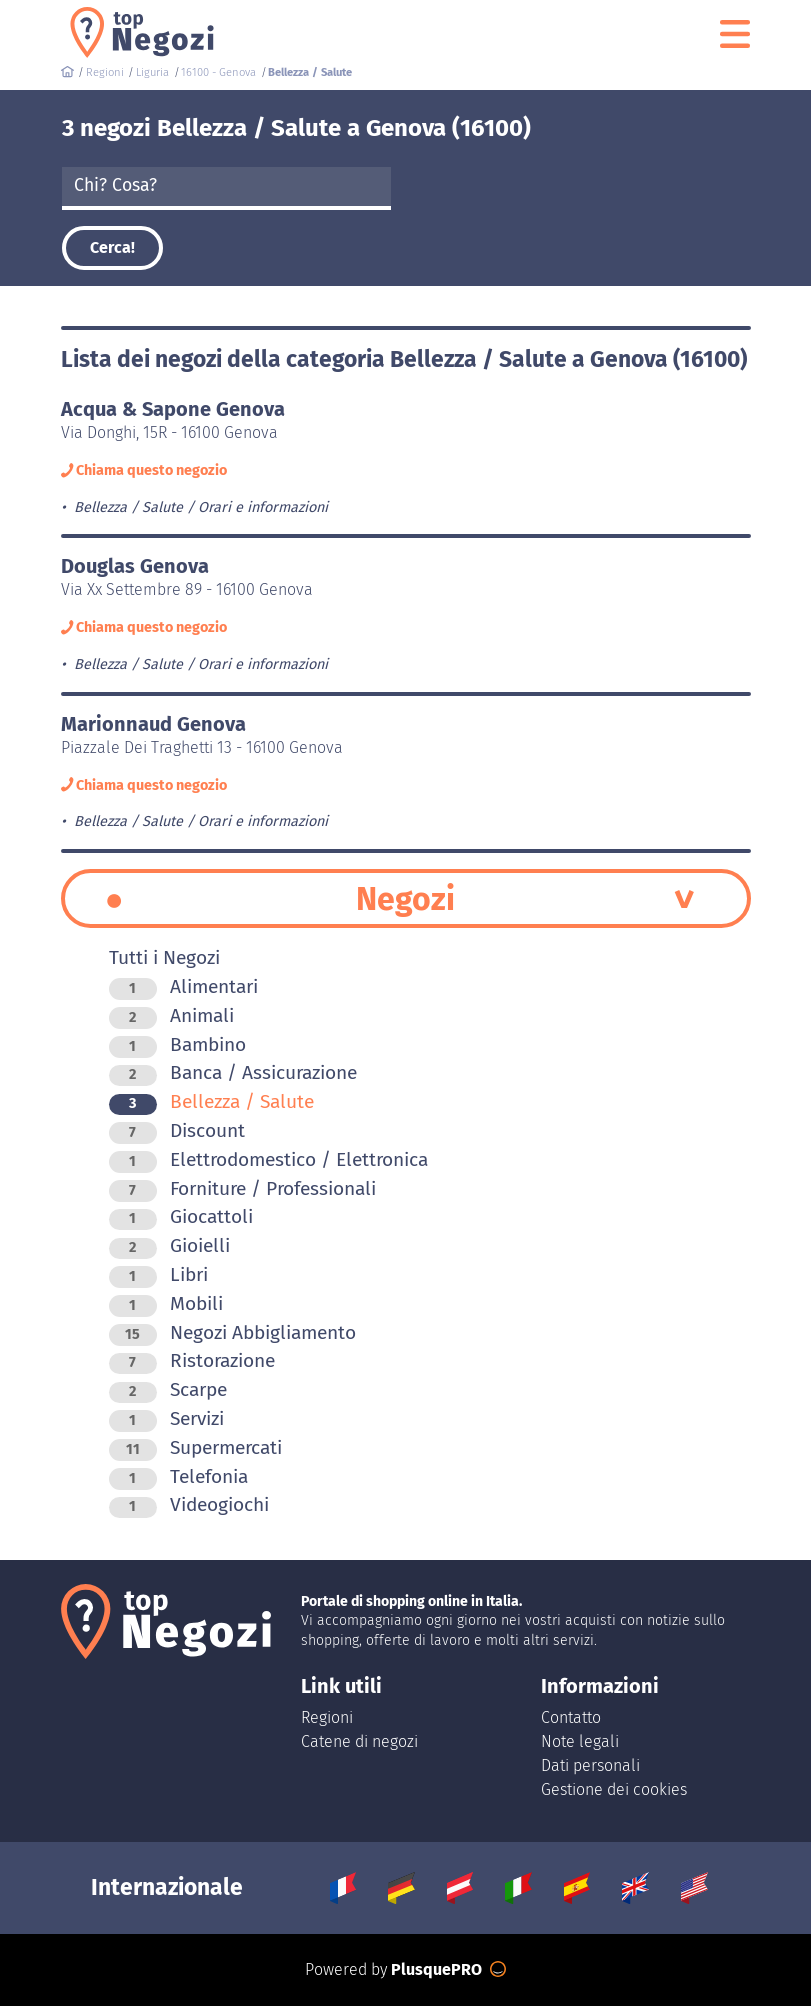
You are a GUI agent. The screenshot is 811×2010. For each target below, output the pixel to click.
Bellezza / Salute (211, 1106)
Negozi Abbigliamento (232, 1336)
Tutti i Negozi (164, 962)
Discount (177, 1135)
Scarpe (168, 1394)
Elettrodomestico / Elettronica (268, 1163)
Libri (158, 1279)
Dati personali (590, 1769)
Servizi (166, 1423)
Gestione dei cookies (614, 1793)
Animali (171, 1019)
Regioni (327, 1721)
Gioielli (169, 1250)
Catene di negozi (359, 1745)
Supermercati (195, 1451)
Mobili (166, 1307)
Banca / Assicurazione (233, 1077)
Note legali (580, 1745)
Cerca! (112, 247)
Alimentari (183, 991)
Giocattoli (181, 1221)
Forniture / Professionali (242, 1192)
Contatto (571, 1721)
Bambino (177, 1048)
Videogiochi (189, 1509)
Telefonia (178, 1480)
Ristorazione (192, 1365)
